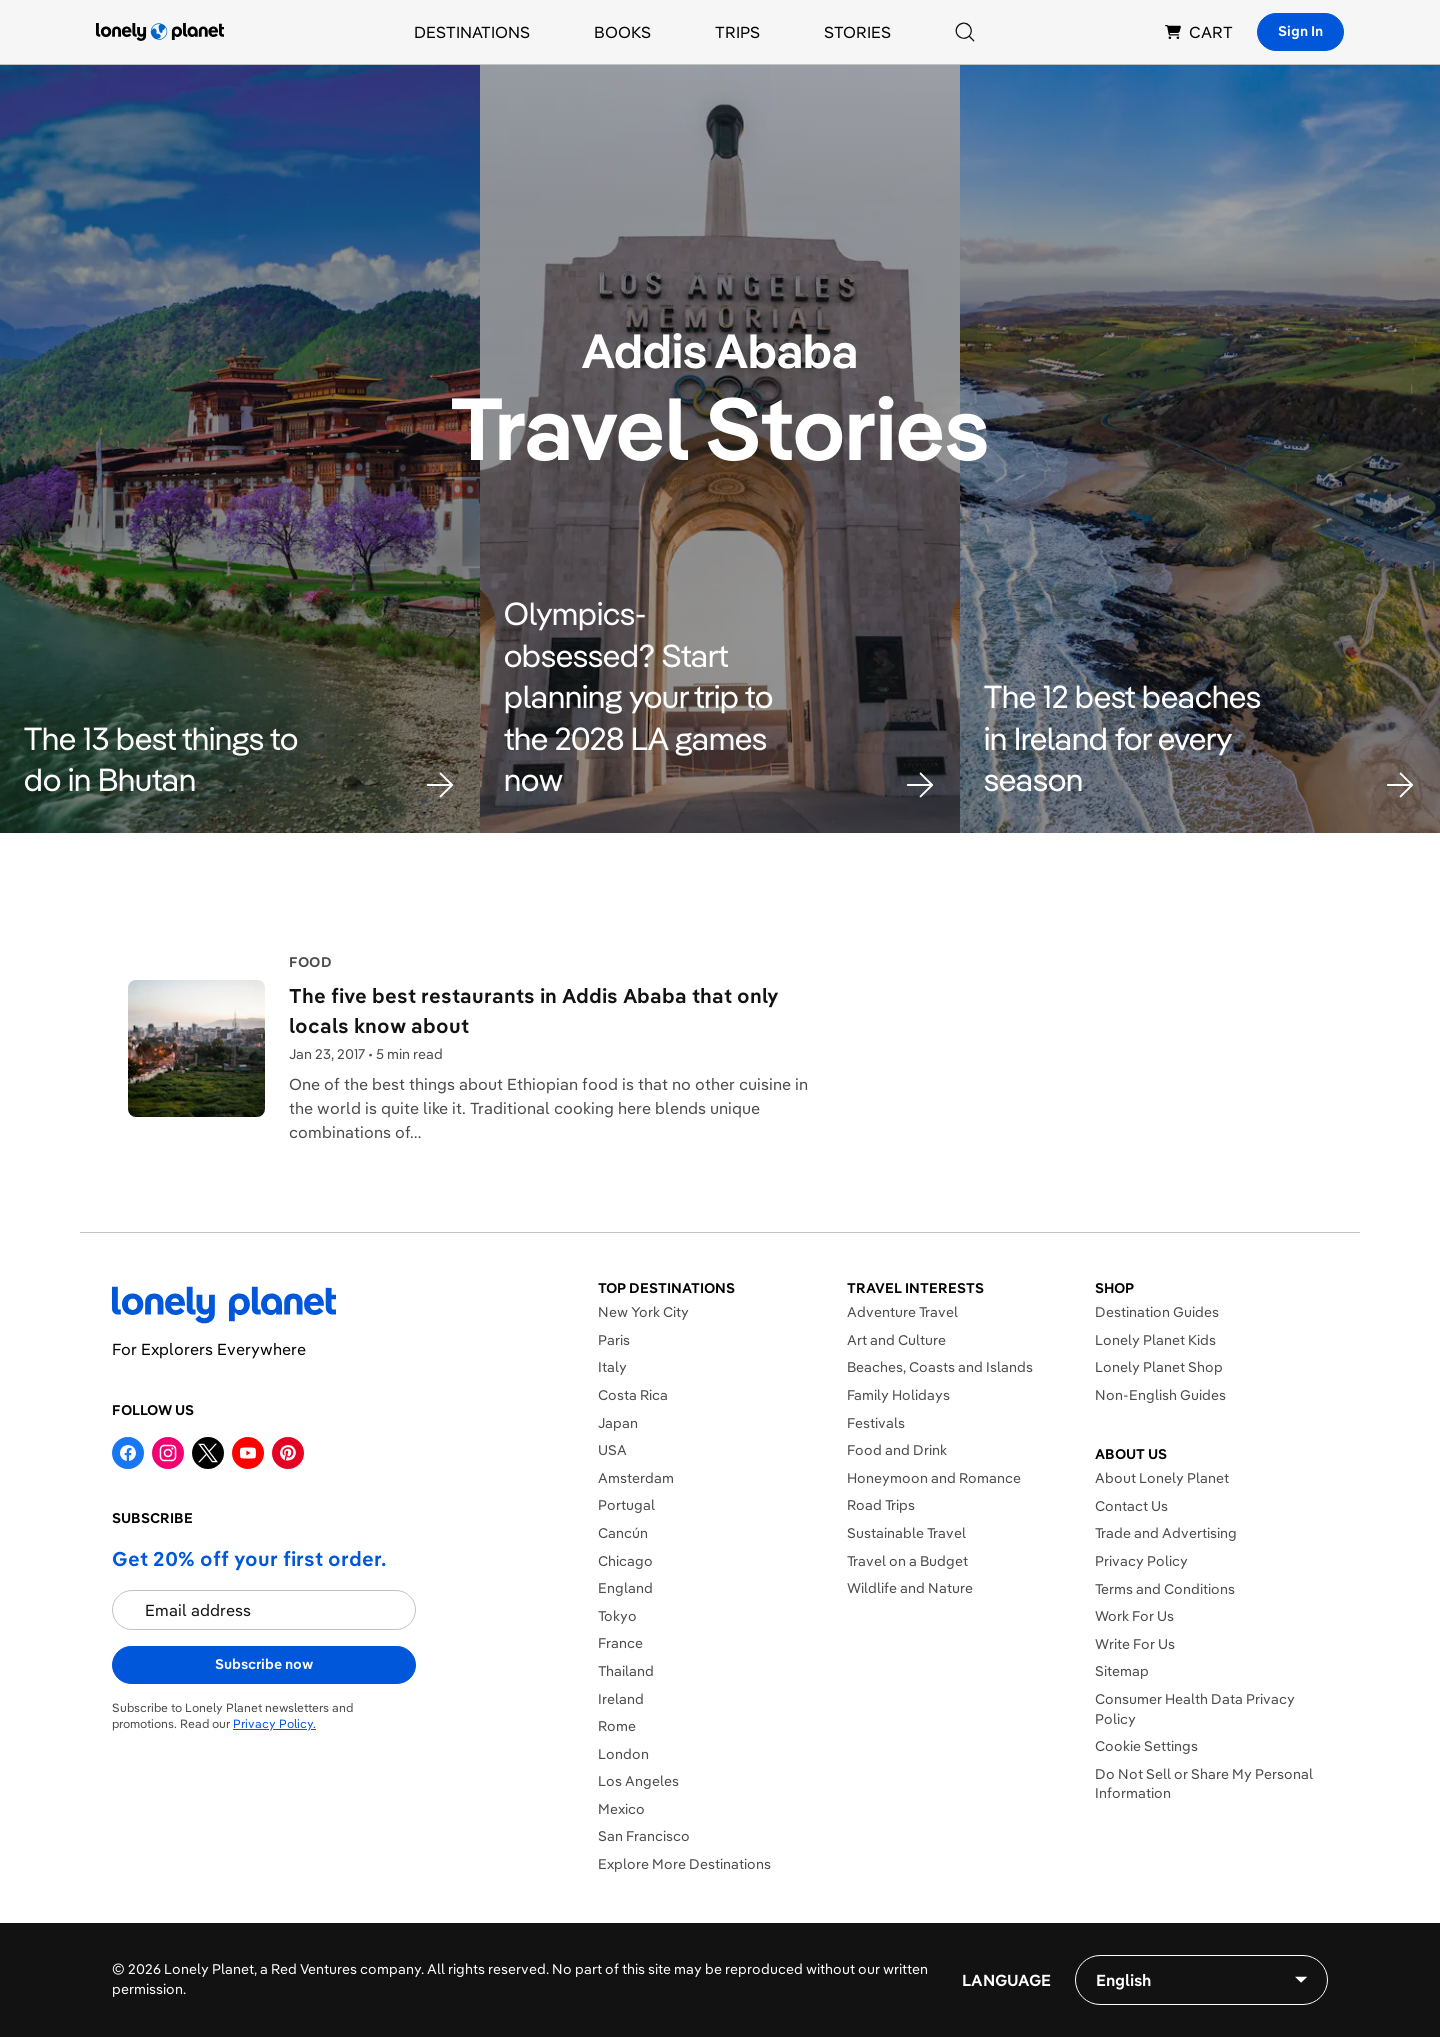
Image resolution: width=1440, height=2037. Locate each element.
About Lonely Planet (1162, 1478)
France (620, 1643)
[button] (240, 759)
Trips (737, 32)
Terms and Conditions (1165, 1589)
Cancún (623, 1533)
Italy (612, 1367)
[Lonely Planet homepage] (160, 32)
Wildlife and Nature (910, 1588)
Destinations (472, 32)
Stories (857, 32)
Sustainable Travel (906, 1533)
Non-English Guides (1160, 1395)
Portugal (626, 1505)
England (625, 1588)
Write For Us (1135, 1644)
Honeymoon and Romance (934, 1478)
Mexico (621, 1809)
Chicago (625, 1561)
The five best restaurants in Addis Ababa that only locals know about (533, 1010)
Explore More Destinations (684, 1864)
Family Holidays (898, 1395)
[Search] (965, 32)
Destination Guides (1157, 1312)
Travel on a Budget (907, 1561)
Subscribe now (264, 1664)
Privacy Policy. (274, 1723)
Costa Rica (633, 1395)
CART (1199, 32)
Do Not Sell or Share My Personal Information (1204, 1784)
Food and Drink (897, 1450)
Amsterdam (636, 1478)
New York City (643, 1312)
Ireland (621, 1699)
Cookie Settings (1146, 1746)
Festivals (876, 1423)
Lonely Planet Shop (1159, 1367)
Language (1006, 1980)
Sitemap (1122, 1671)
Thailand (626, 1671)
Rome (617, 1726)
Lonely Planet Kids (1155, 1340)
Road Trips (881, 1505)
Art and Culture (896, 1340)
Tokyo (617, 1616)
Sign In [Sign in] (1300, 31)
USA (612, 1450)
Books (622, 32)
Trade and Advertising (1166, 1533)
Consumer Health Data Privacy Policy (1195, 1709)
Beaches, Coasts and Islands (940, 1367)
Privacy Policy (1141, 1561)
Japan (618, 1423)
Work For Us (1134, 1616)
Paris (614, 1340)
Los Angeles (638, 1781)
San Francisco (644, 1836)
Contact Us (1131, 1506)
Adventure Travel (902, 1312)
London (623, 1754)
